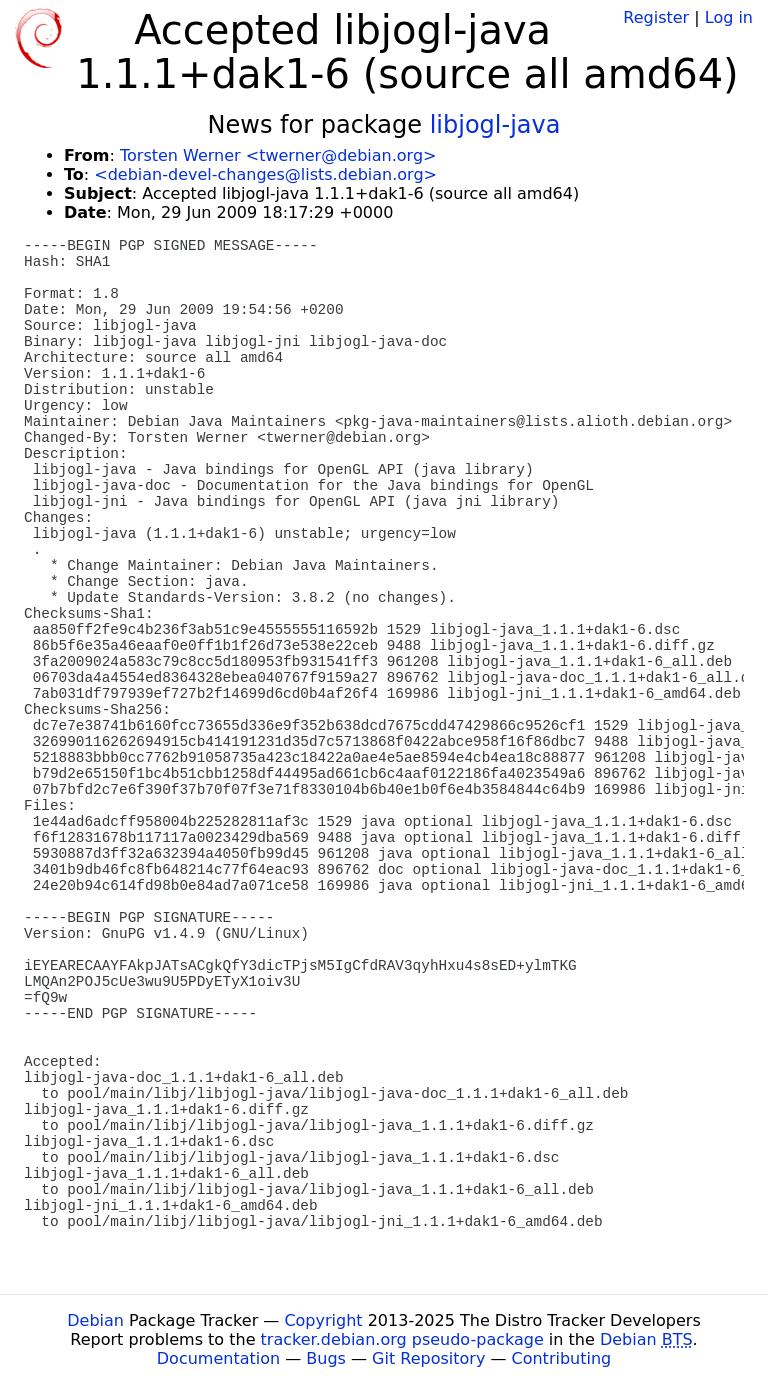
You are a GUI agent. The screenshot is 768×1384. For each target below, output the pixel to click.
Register (656, 17)
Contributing (562, 1358)
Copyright (323, 1320)
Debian (95, 1320)
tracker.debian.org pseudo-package (402, 1339)
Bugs (326, 1358)
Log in (729, 17)
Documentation (218, 1358)
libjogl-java (495, 125)
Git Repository (428, 1358)
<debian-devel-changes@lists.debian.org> (265, 174)
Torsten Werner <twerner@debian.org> (278, 155)
